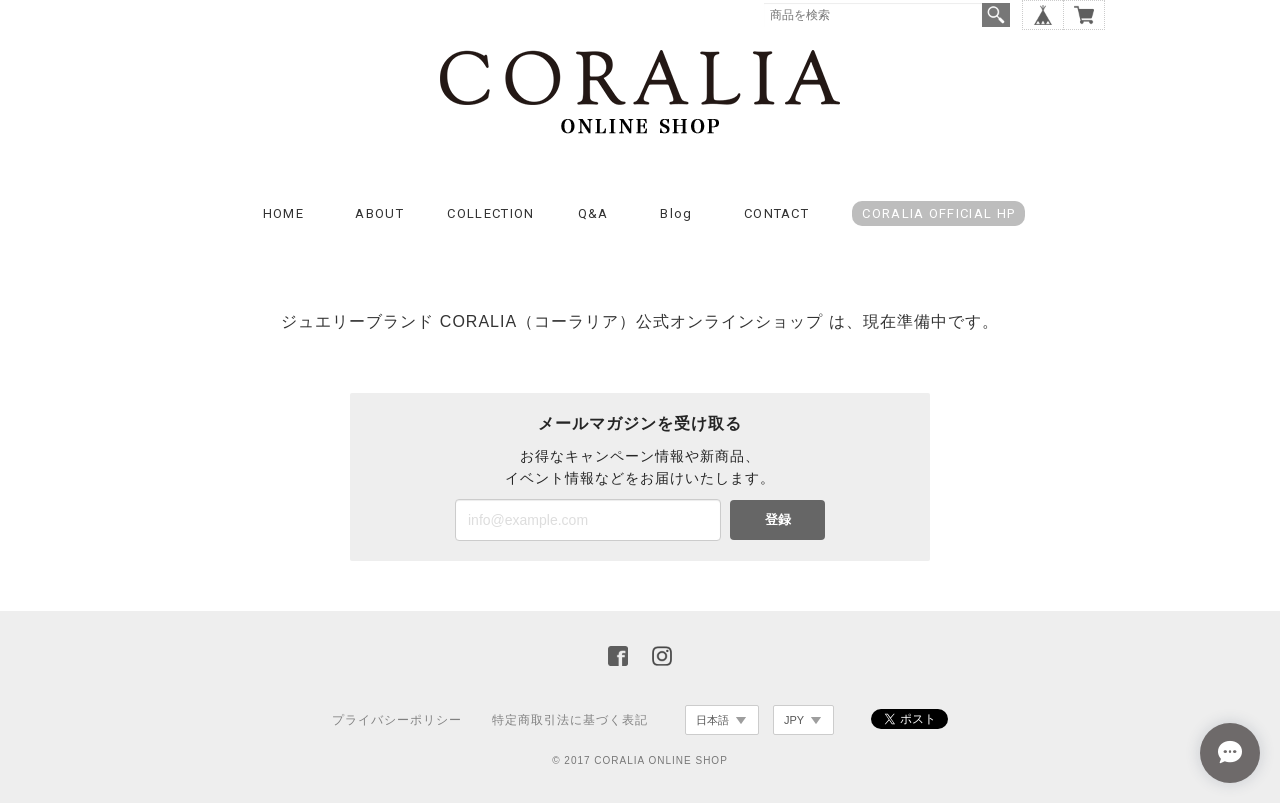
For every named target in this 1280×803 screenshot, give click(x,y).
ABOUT (379, 213)
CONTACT (776, 213)
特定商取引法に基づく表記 (570, 720)
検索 (996, 15)
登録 (778, 519)
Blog (676, 213)
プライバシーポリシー (397, 720)
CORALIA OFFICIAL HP (938, 213)
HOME (283, 213)
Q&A (593, 213)
